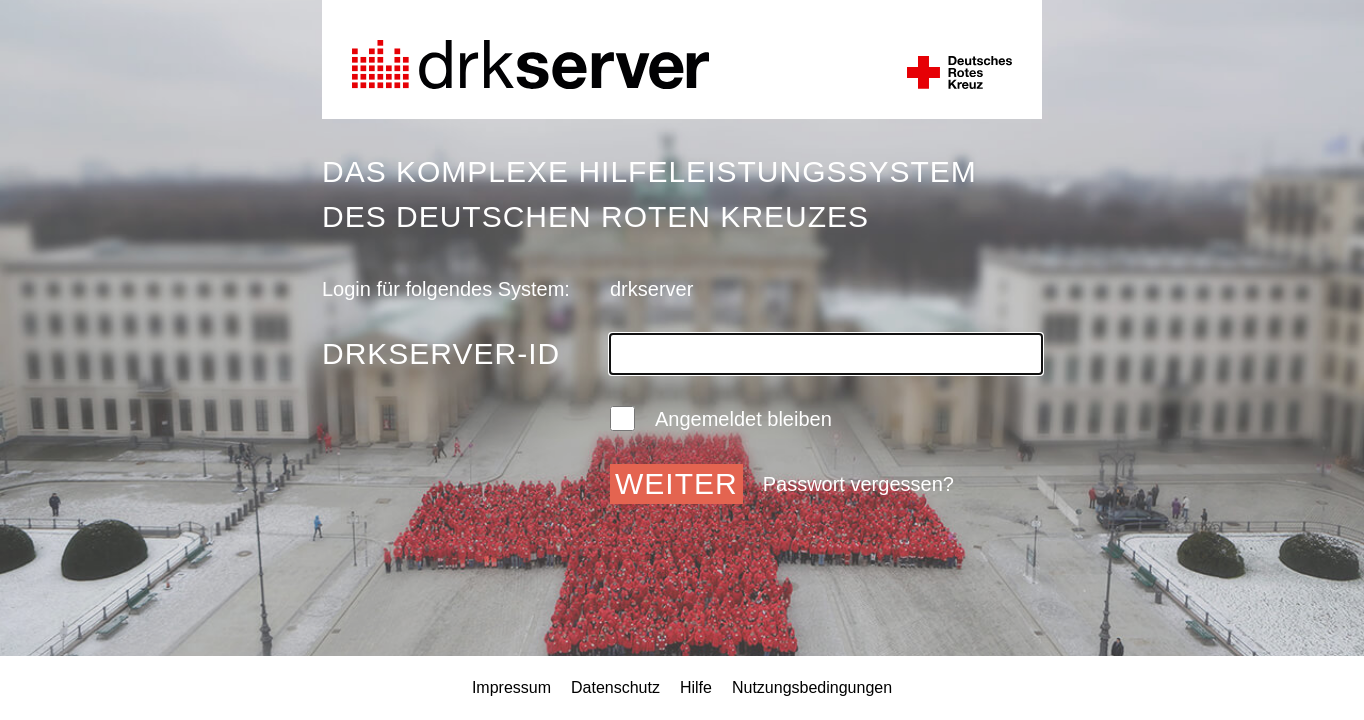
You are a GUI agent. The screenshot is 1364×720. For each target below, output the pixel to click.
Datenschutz (615, 687)
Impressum (511, 687)
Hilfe (696, 687)
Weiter (676, 483)
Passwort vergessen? (858, 484)
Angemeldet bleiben (721, 418)
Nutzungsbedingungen (812, 687)
